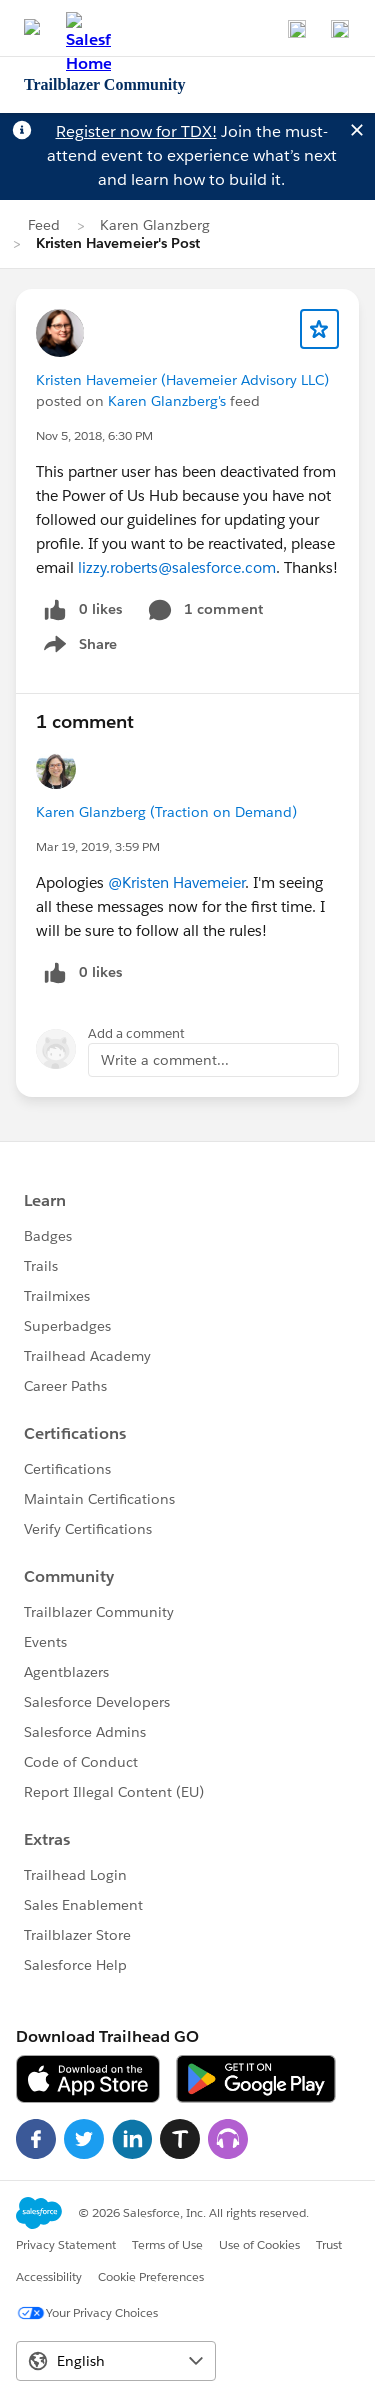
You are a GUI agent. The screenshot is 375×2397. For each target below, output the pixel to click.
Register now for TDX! (136, 131)
